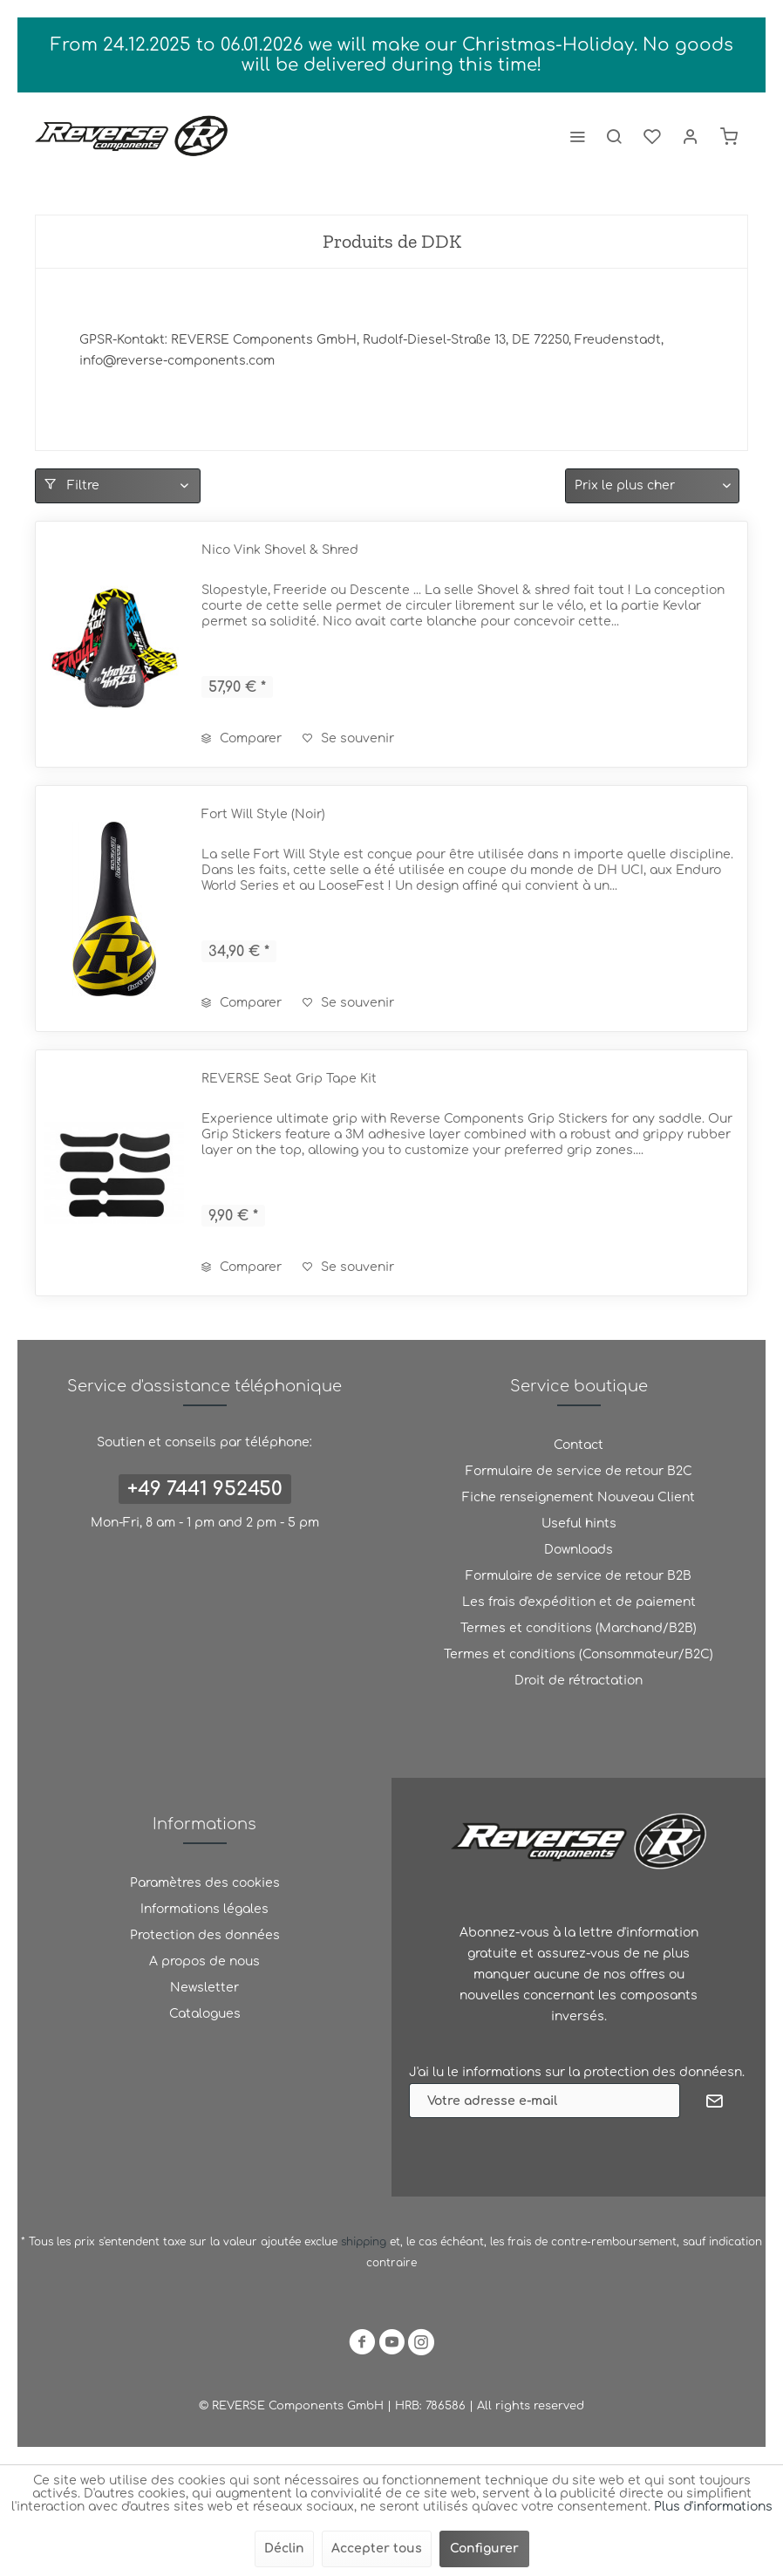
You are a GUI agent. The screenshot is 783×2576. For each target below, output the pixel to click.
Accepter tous (376, 2548)
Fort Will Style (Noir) (263, 814)
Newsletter (204, 1987)
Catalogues (205, 2013)
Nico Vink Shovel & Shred (279, 550)
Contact (578, 1445)
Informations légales (204, 1909)
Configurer (484, 2548)
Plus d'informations (713, 2506)
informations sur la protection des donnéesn (602, 2072)
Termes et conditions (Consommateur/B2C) (578, 1654)
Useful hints (578, 1523)
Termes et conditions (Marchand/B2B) (578, 1628)
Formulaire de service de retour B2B (578, 1575)
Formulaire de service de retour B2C (579, 1471)
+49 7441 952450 (205, 1489)
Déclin (284, 2548)
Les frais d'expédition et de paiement (579, 1602)
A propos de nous (204, 1961)
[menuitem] (577, 136)
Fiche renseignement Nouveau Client (578, 1497)
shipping (365, 2242)
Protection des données (205, 1935)
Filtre (71, 485)
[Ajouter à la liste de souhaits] (348, 738)
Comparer (241, 738)
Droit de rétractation (578, 1680)
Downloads (578, 1549)
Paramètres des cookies (205, 1882)
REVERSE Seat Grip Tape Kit (289, 1078)
